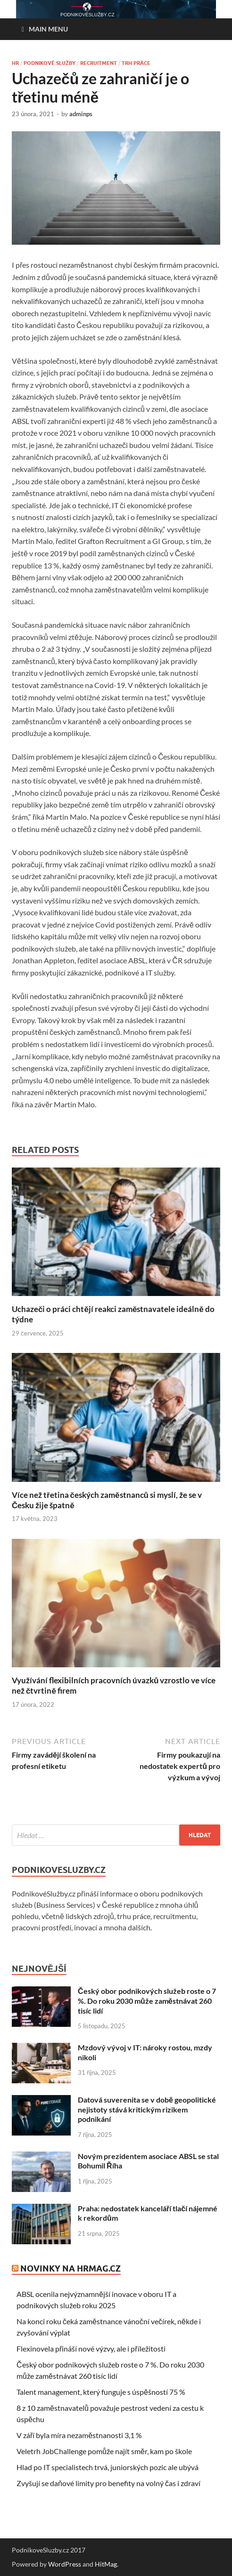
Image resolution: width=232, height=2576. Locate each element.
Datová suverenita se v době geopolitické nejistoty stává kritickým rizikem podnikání (147, 2109)
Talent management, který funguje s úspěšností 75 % (101, 2391)
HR (15, 63)
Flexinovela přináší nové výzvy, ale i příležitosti (91, 2348)
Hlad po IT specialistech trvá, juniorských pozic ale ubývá (108, 2467)
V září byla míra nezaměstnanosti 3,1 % (79, 2435)
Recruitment (98, 63)
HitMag (106, 2564)
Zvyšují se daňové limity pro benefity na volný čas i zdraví (108, 2483)
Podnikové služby (49, 63)
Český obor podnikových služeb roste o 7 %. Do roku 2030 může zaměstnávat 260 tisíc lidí (147, 2000)
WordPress (64, 2564)
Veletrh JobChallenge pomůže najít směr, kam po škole (104, 2451)
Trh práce (136, 63)
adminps (80, 114)
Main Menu (48, 29)
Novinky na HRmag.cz (70, 2268)
